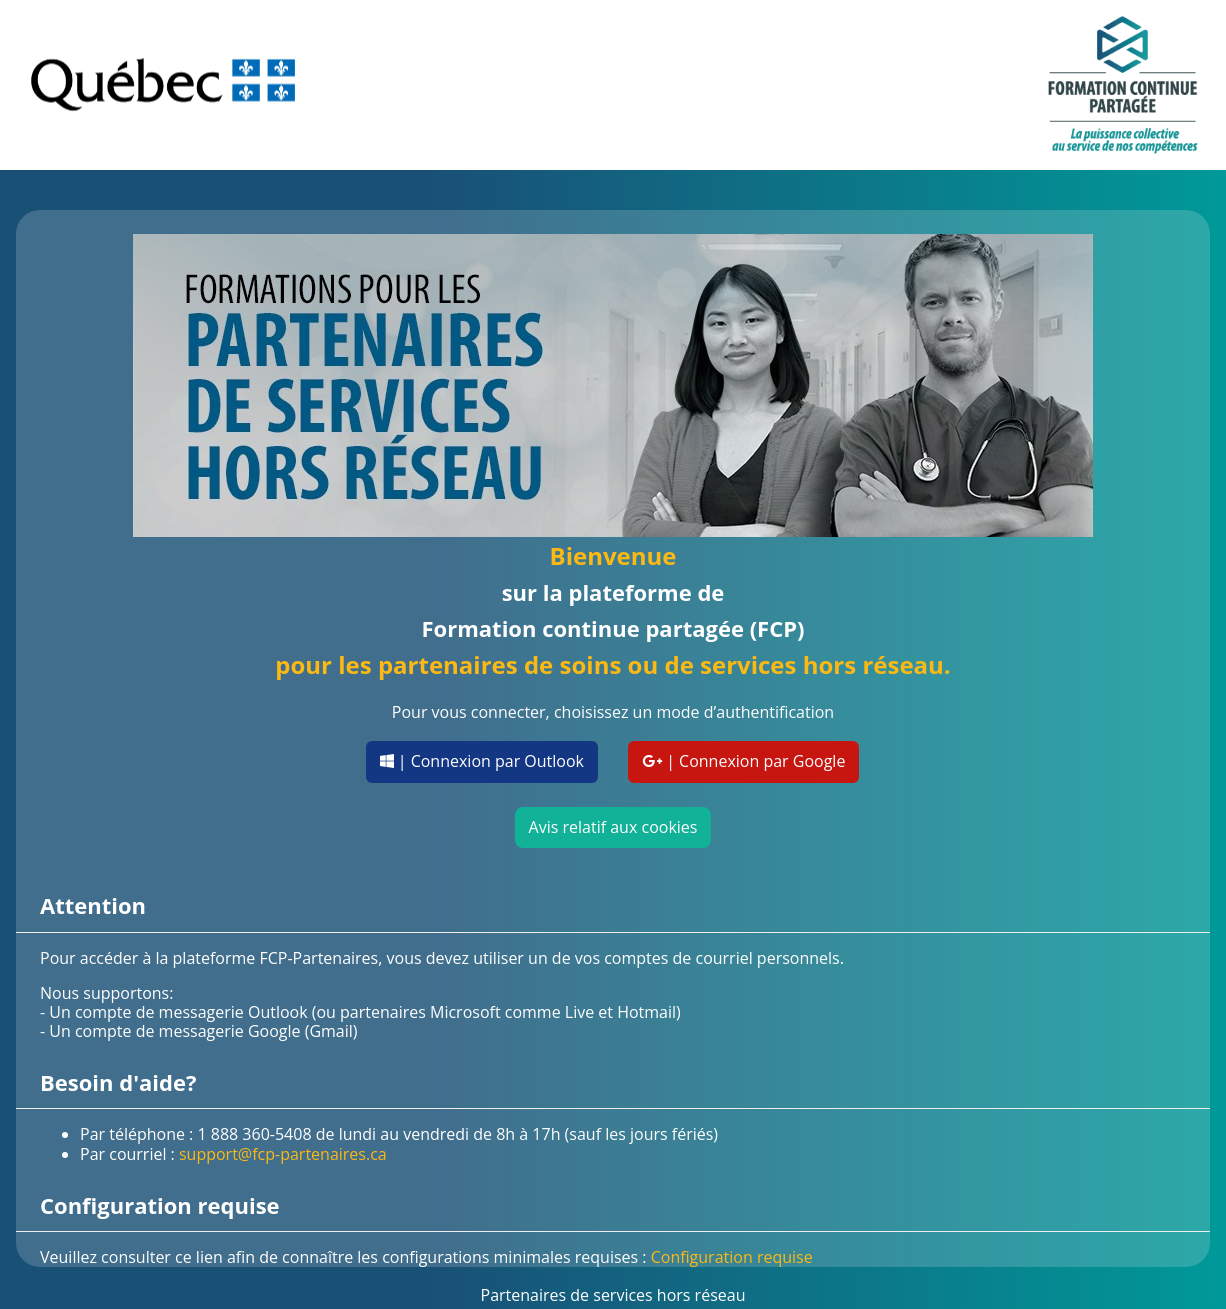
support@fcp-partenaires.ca (283, 1154)
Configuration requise (732, 1257)
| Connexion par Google (743, 761)
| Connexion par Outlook (482, 761)
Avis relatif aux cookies (613, 827)
